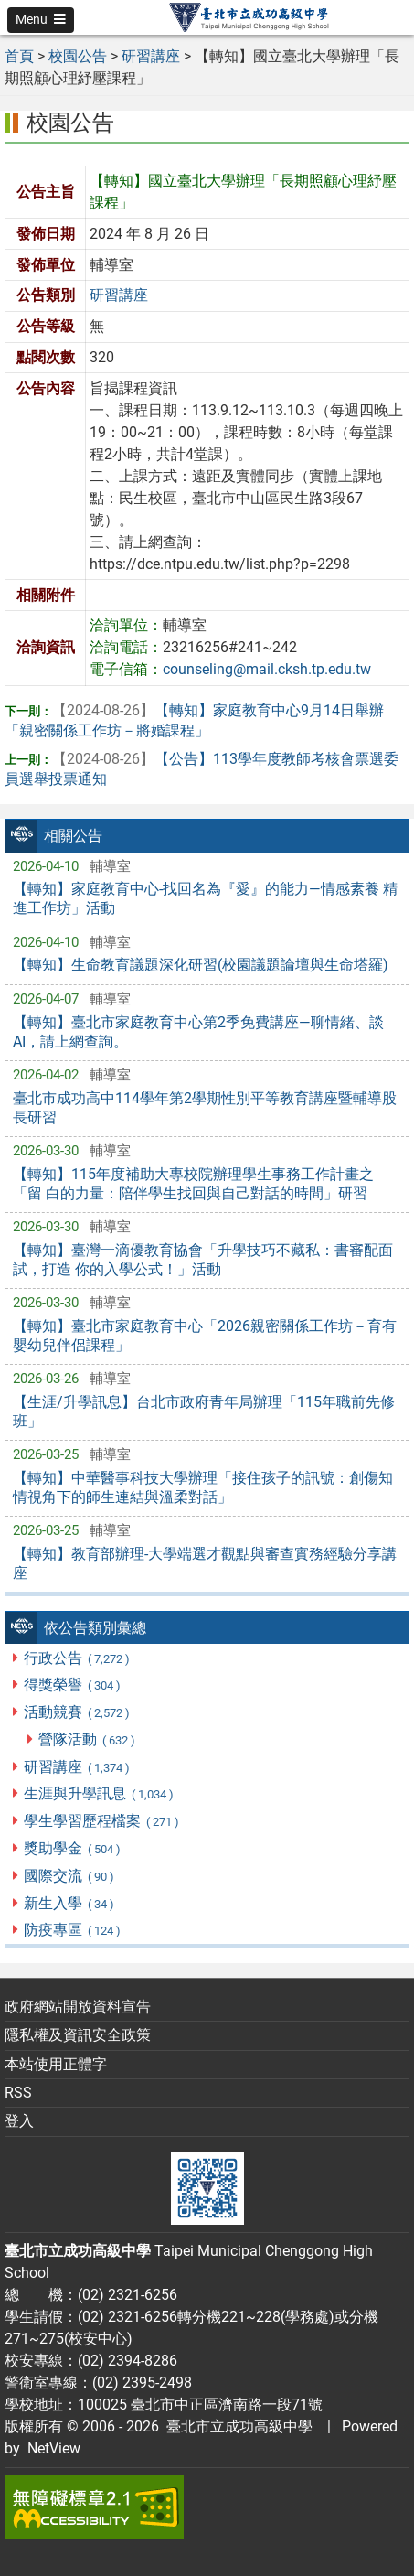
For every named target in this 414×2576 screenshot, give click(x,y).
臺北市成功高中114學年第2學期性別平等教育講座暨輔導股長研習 (205, 1107)
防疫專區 (73, 1929)
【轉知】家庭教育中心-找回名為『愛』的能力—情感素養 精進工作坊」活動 (205, 898)
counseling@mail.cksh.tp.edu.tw (267, 669)
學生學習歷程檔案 (102, 1821)
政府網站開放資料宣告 (78, 2006)
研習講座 (77, 1767)
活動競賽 (77, 1712)
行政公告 (77, 1658)
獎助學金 (73, 1848)
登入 (19, 2121)
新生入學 (69, 1903)
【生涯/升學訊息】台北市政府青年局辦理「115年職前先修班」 (204, 1411)
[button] (40, 20)
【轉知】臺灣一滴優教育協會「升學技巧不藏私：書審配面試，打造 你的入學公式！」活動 (203, 1259)
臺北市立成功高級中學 (236, 2426)
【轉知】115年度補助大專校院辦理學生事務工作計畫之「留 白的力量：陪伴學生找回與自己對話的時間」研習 (193, 1183)
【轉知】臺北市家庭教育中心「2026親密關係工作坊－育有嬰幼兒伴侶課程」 (205, 1335)
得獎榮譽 (73, 1684)
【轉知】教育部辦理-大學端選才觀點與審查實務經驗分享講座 (205, 1563)
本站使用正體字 (56, 2064)
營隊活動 (87, 1739)
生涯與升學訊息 (99, 1793)
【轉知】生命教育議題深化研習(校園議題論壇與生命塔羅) (200, 964)
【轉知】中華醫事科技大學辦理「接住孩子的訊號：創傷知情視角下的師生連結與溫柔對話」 (203, 1487)
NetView (53, 2448)
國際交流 (69, 1875)
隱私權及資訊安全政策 (78, 2035)
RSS (18, 2092)
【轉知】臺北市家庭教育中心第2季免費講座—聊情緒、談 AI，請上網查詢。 (198, 1032)
